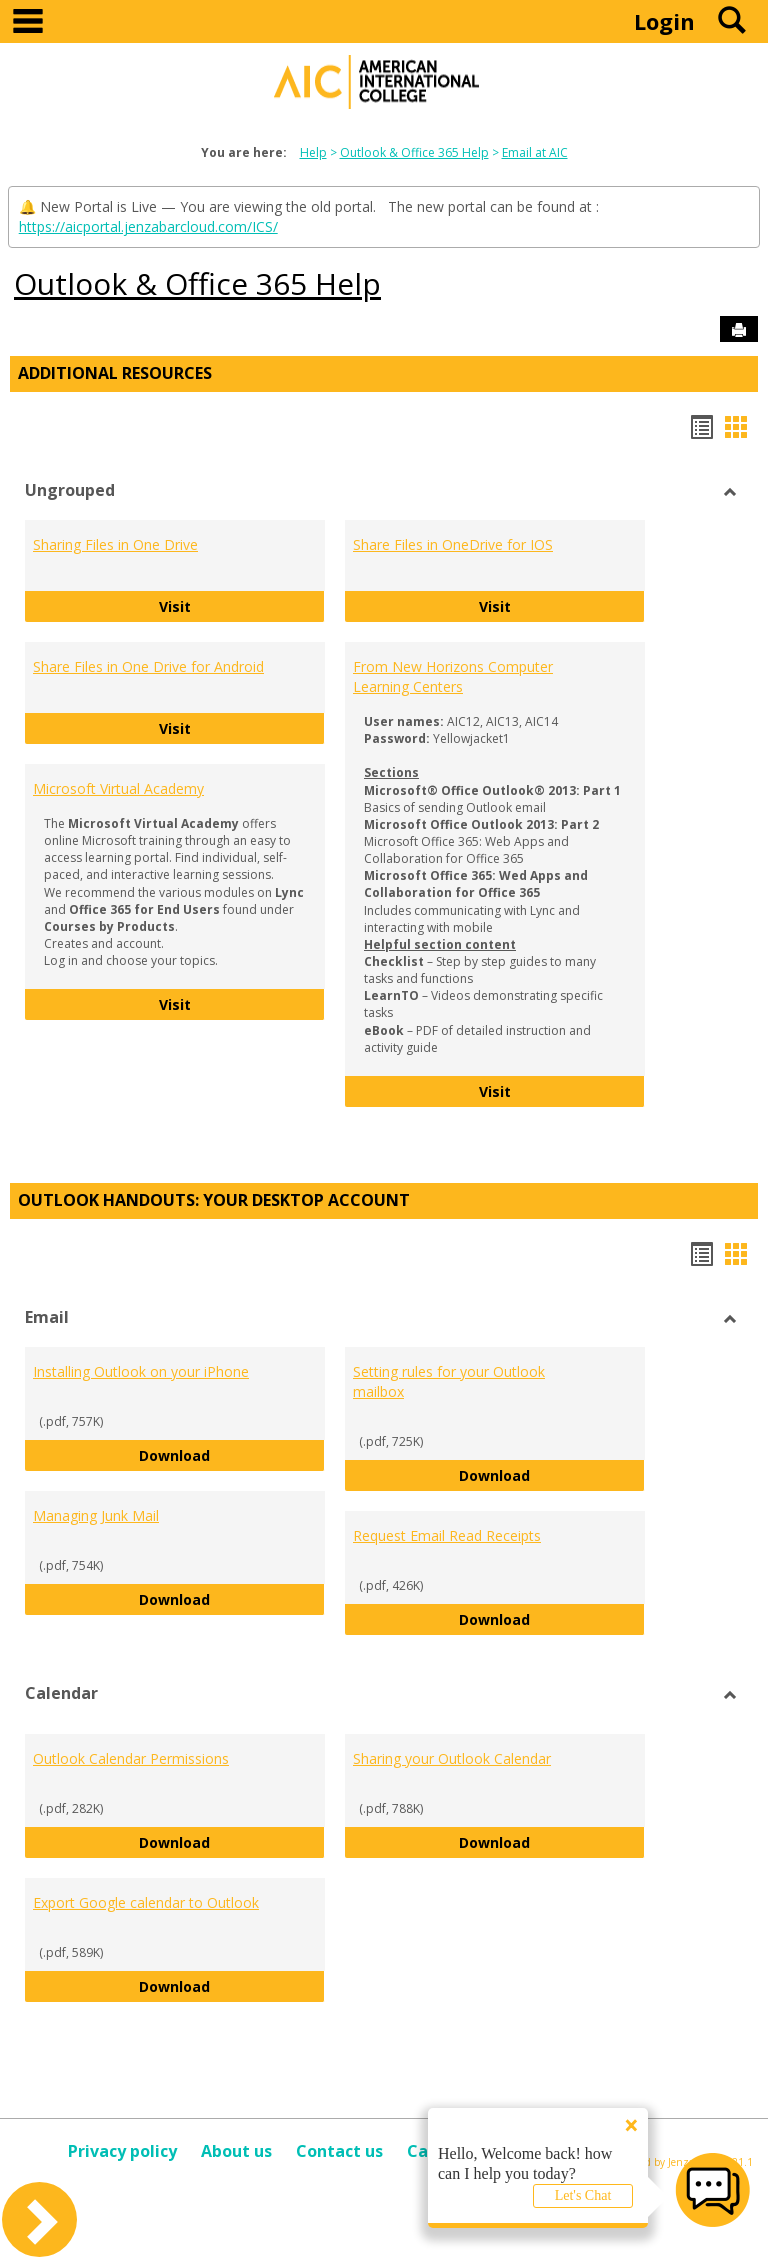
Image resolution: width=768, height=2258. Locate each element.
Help (313, 152)
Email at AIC (535, 152)
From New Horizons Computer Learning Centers (453, 676)
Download (232, 1454)
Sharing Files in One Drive (115, 544)
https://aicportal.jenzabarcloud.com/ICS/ (148, 226)
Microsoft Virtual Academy (118, 788)
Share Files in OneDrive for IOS (453, 544)
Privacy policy (122, 2151)
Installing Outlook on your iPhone (141, 1371)
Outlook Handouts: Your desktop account (214, 1200)
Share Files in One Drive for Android (148, 666)
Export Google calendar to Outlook (146, 1902)
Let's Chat (583, 2195)
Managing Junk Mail (96, 1515)
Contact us (339, 2151)
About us (236, 2151)
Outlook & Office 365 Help (414, 152)
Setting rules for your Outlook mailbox (449, 1381)
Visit (242, 605)
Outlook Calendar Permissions (131, 1758)
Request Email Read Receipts (447, 1535)
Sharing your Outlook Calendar (452, 1758)
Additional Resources (115, 373)
